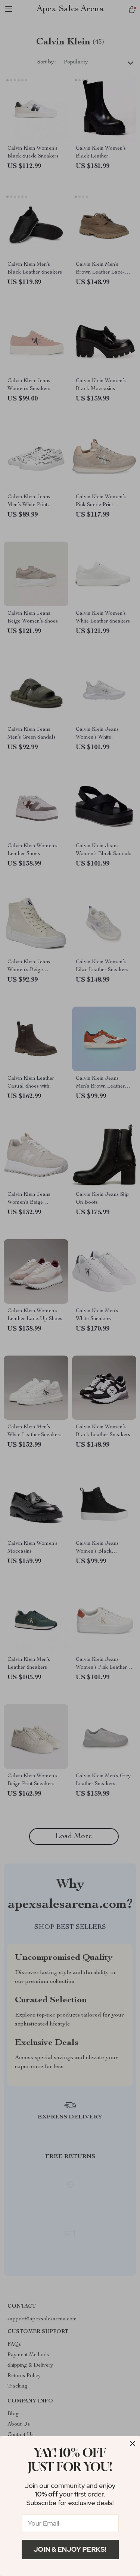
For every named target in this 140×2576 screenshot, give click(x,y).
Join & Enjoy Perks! (70, 2549)
